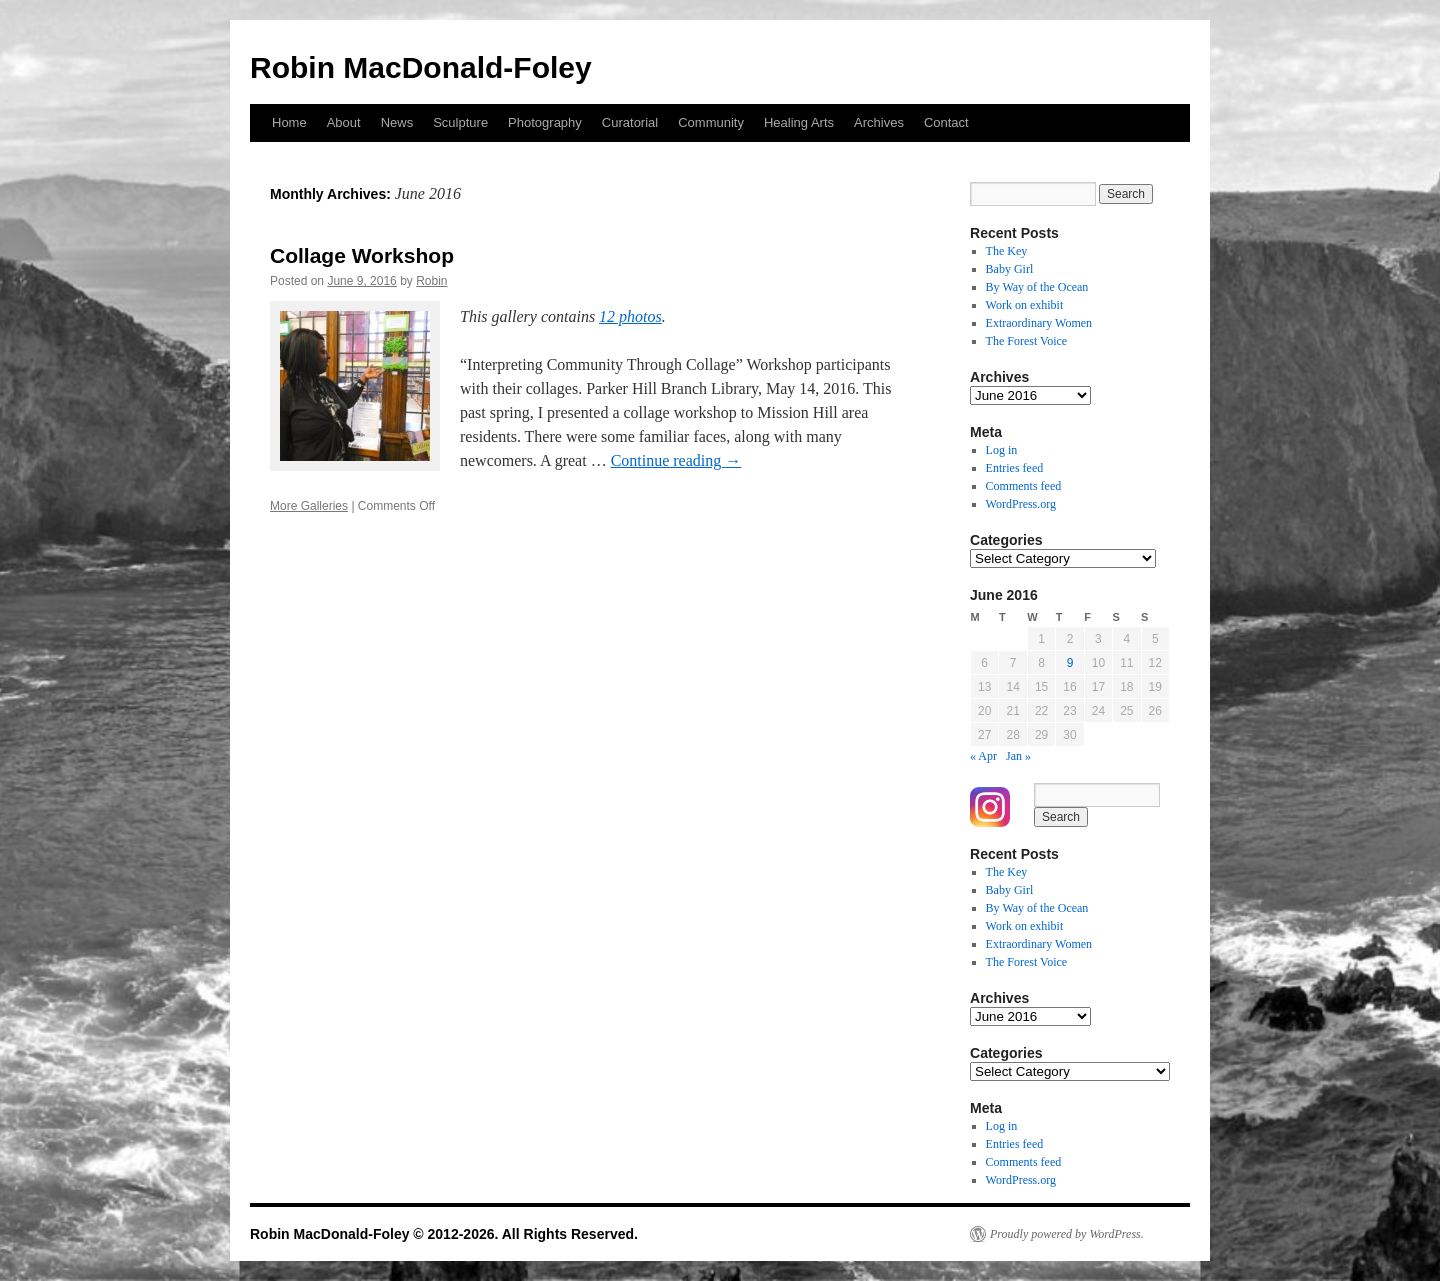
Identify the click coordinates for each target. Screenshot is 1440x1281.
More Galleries (309, 506)
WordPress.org (1021, 504)
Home (289, 122)
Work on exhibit (1025, 305)
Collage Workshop (362, 255)
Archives (879, 122)
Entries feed (1015, 468)
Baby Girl (1010, 269)
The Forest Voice (1027, 341)
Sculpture (460, 122)
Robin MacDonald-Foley (421, 67)
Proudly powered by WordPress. (1067, 1234)
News (397, 122)
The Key (1007, 251)
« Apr (983, 756)
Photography (545, 122)
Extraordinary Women (1039, 323)
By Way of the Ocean (1037, 287)
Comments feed (1024, 486)
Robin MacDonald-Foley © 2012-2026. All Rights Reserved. (444, 1234)
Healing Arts (799, 122)
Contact (946, 122)
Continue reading (676, 460)
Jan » (1018, 756)
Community (711, 122)
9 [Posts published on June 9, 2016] (1070, 663)
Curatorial (630, 122)
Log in (1002, 450)
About (344, 122)
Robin (431, 281)
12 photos (630, 316)
